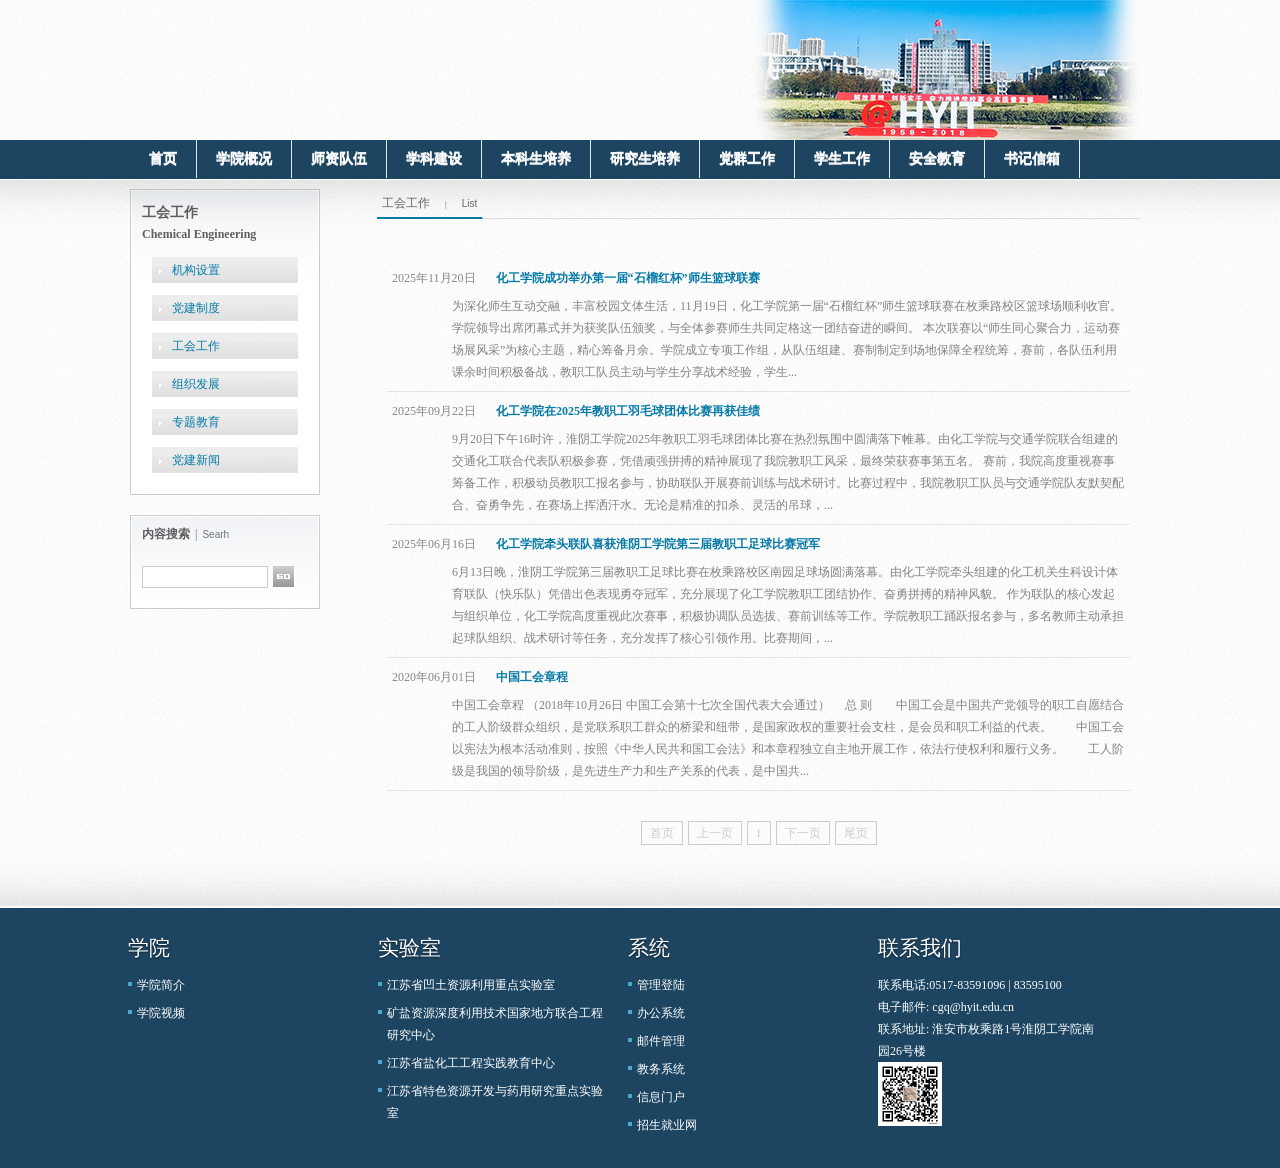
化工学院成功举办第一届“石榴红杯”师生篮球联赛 (628, 278)
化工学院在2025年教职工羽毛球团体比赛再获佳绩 (628, 411)
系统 (649, 948)
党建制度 (196, 308)
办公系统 (661, 1013)
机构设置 (196, 270)
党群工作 (747, 158)
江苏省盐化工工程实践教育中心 (471, 1063)
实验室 (409, 948)
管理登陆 (661, 985)
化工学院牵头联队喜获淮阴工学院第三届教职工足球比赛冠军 (658, 544)
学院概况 (244, 158)
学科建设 (434, 158)
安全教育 (937, 158)
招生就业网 (667, 1125)
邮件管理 (661, 1041)
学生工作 (842, 158)
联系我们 (920, 948)
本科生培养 (536, 158)
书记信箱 (1032, 158)
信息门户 (661, 1097)
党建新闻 (196, 460)
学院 (149, 948)
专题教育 (196, 422)
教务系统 (661, 1069)
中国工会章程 (532, 677)
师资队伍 (339, 158)
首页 (163, 158)
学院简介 (161, 985)
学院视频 (161, 1013)
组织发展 (196, 384)
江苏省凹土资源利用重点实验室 (471, 985)
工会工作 (196, 346)
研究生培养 (645, 158)
